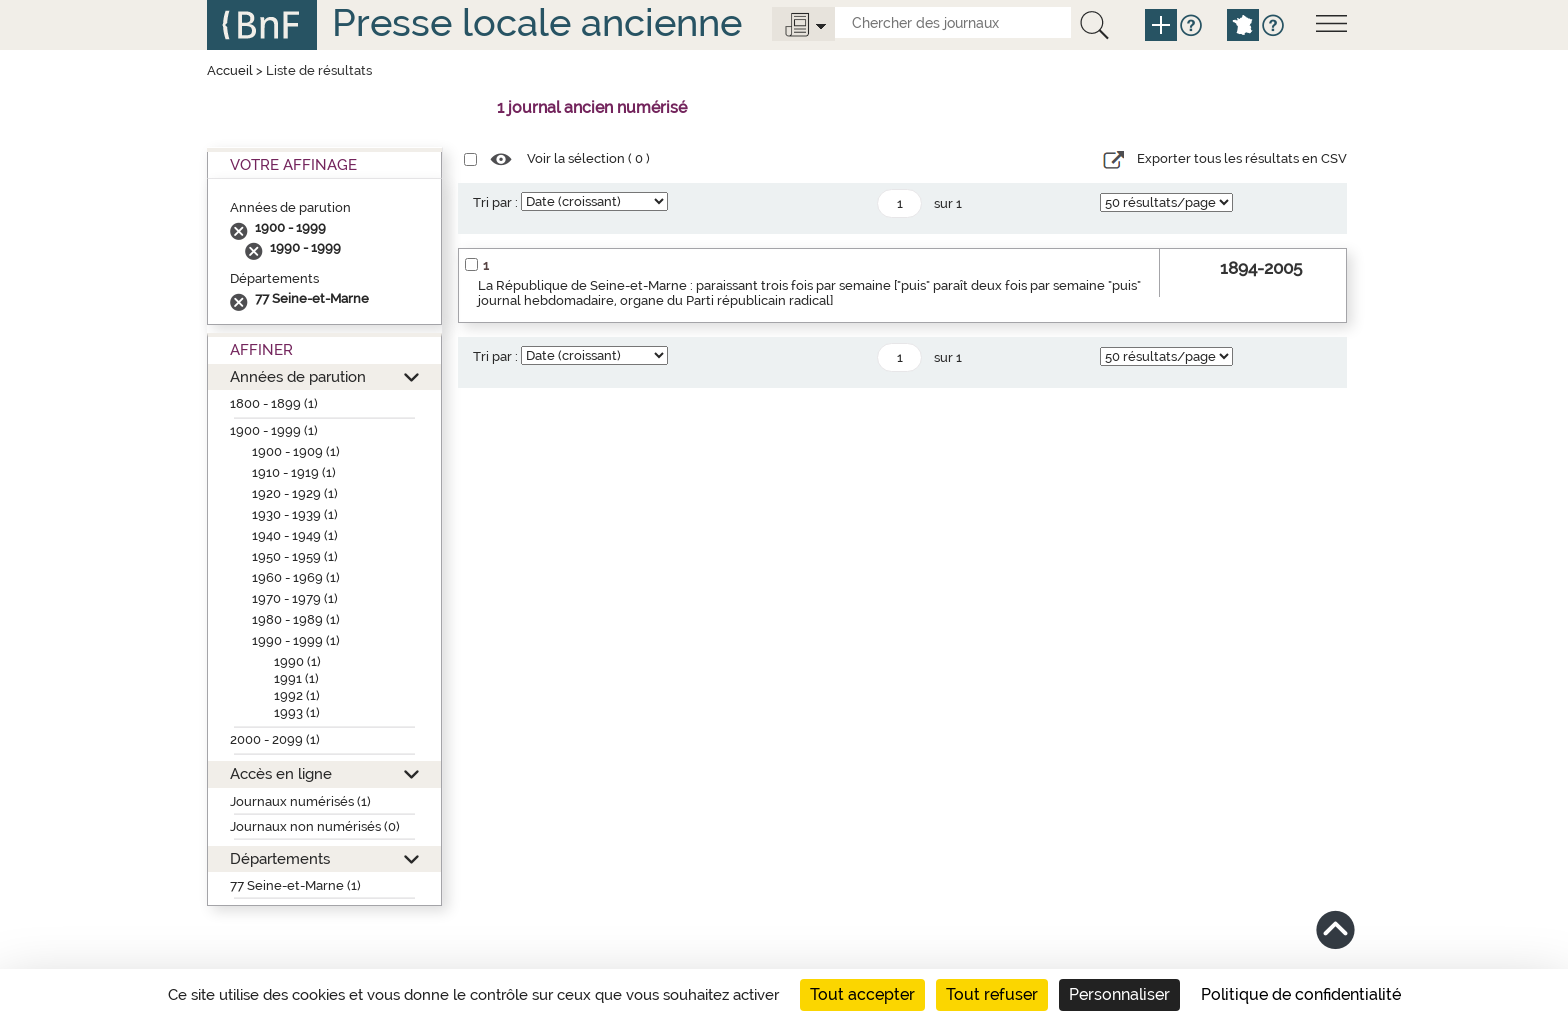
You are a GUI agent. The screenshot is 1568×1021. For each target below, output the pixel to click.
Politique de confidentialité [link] (1301, 994)
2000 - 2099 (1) (275, 739)
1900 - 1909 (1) (296, 451)
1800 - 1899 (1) (274, 403)
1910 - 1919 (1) (294, 472)
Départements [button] (280, 858)
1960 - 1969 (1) (296, 577)
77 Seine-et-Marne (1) (295, 885)
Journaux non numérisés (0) (315, 826)
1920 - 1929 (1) (295, 493)
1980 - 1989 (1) (296, 619)
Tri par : (495, 202)
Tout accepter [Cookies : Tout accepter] (862, 994)
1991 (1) (296, 678)
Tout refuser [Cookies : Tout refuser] (992, 994)
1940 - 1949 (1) (295, 535)
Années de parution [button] (298, 376)
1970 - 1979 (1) (295, 598)
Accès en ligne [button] (281, 773)
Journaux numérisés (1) (300, 801)
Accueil (230, 70)
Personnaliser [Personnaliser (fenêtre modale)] (1119, 994)
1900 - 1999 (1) (274, 430)
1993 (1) (297, 712)
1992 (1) (297, 695)
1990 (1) (297, 661)
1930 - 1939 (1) (295, 514)
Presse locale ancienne (537, 22)
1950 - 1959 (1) (295, 556)
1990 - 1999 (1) (296, 640)
